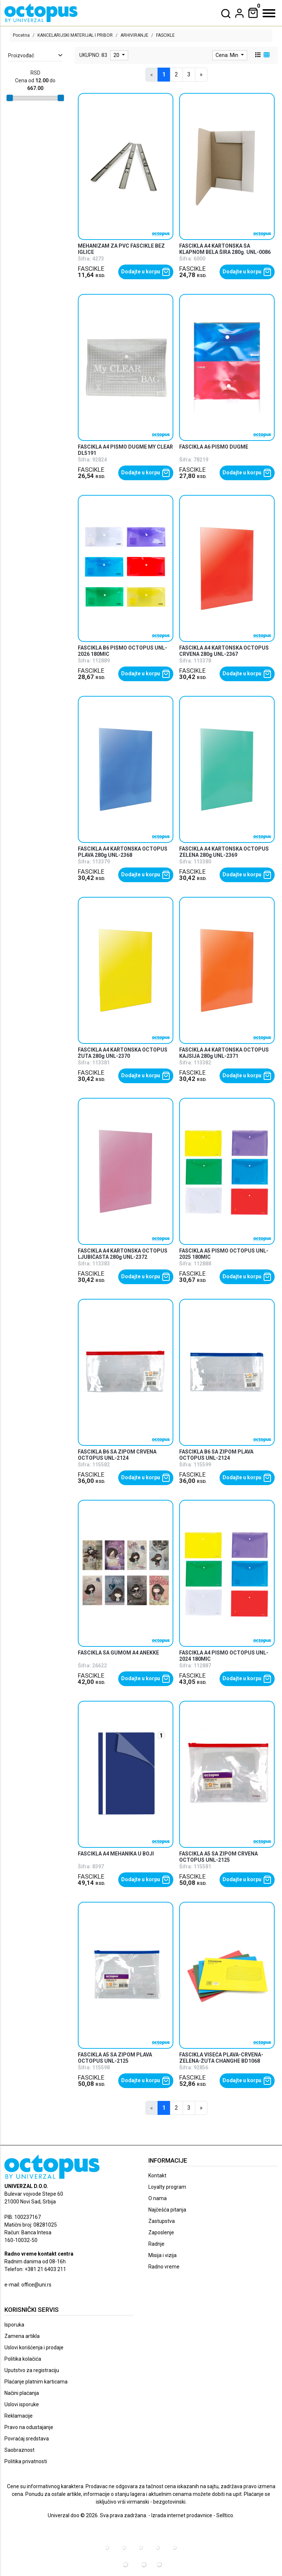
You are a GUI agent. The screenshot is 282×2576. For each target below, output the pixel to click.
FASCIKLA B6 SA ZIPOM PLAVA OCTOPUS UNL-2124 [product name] (216, 1455)
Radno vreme (164, 2267)
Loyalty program (167, 2187)
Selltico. (225, 2515)
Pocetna (21, 35)
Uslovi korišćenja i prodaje (34, 2347)
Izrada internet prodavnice (181, 2515)
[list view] (257, 55)
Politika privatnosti (25, 2461)
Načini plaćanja (21, 2393)
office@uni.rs (36, 2285)
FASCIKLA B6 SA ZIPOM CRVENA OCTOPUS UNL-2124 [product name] (117, 1455)
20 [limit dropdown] (116, 55)
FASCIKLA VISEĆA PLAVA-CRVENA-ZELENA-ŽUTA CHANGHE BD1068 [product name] (221, 2058)
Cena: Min (227, 55)
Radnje (156, 2244)
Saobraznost (19, 2450)
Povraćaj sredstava (26, 2439)
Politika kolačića (22, 2359)
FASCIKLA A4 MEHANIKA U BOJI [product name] (116, 1854)
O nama (157, 2198)
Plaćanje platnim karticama (36, 2382)
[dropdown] (239, 13)
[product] (125, 166)
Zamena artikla (22, 2336)
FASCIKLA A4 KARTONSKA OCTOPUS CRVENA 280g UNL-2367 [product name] (224, 651)
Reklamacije (18, 2416)
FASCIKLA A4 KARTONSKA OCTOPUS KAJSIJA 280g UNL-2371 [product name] (224, 1053)
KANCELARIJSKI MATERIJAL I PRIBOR (75, 35)
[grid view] (266, 55)
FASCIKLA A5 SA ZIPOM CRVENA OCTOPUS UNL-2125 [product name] (218, 1857)
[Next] (201, 75)
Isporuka (14, 2325)
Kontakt (157, 2175)
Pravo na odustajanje (28, 2427)
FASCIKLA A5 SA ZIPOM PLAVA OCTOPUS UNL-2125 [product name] (115, 2058)
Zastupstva (161, 2221)
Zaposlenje (161, 2232)
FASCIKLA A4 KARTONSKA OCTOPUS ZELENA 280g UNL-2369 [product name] (224, 852)
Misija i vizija (162, 2255)
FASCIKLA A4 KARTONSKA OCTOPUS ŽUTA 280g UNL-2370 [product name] (122, 1053)
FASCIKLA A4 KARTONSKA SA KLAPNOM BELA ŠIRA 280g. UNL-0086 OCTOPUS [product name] (225, 252)
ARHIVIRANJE (134, 35)
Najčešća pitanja (167, 2210)
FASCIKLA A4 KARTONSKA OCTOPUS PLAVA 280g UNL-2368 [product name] (122, 852)
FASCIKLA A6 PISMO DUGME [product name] (213, 447)
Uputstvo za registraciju (31, 2370)
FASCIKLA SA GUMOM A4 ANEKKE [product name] (118, 1653)
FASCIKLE (91, 268)
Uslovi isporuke (21, 2404)
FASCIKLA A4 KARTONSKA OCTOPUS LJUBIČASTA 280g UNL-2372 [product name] (122, 1254)
